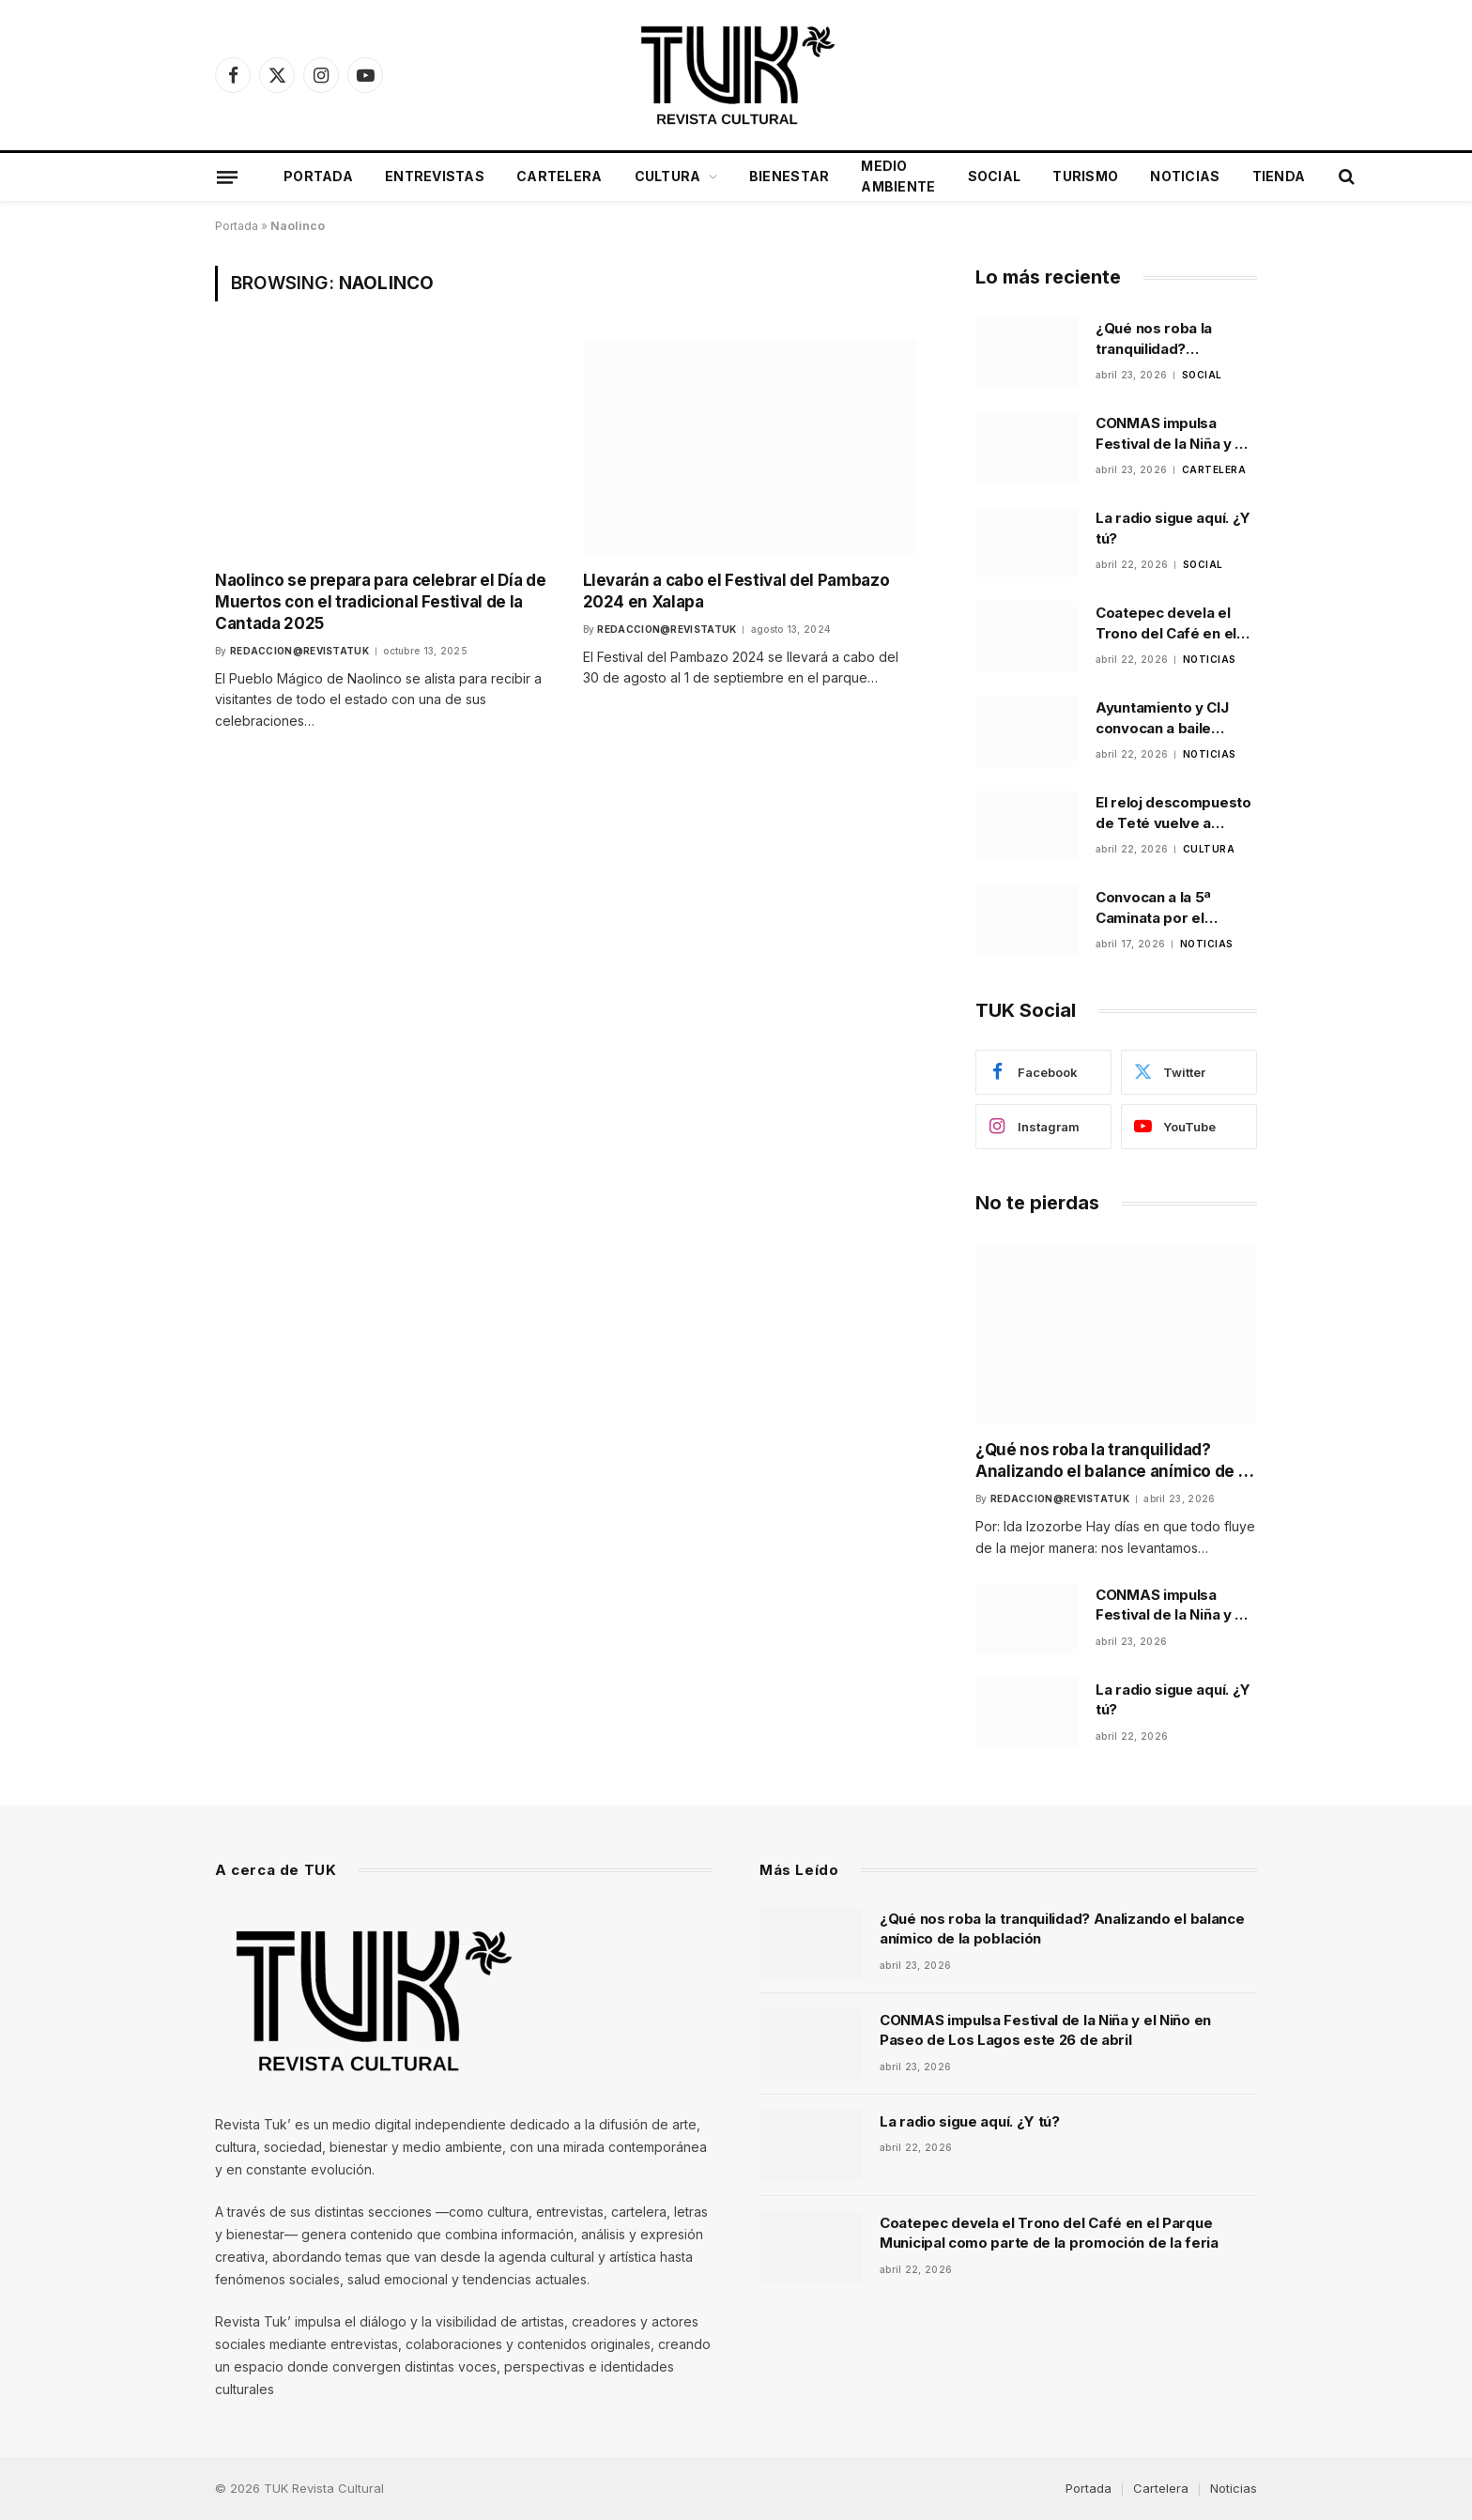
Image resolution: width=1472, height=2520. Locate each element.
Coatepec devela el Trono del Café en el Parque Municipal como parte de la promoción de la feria (1176, 623)
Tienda (1279, 176)
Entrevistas (434, 176)
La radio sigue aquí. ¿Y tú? (1173, 527)
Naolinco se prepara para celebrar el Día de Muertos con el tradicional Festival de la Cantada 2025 (380, 602)
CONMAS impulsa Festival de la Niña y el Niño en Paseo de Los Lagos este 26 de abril (1173, 433)
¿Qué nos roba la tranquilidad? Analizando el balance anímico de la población (1171, 339)
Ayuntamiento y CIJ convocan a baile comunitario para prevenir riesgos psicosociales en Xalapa (1162, 718)
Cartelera (559, 176)
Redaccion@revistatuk (299, 650)
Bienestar (789, 176)
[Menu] (227, 176)
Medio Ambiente (898, 176)
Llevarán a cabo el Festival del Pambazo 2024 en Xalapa (736, 591)
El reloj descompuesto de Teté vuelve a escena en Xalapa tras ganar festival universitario (1173, 813)
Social (994, 176)
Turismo (1085, 176)
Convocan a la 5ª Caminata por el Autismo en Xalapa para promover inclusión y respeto (1161, 908)
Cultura (668, 176)
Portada (318, 176)
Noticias (1184, 176)
